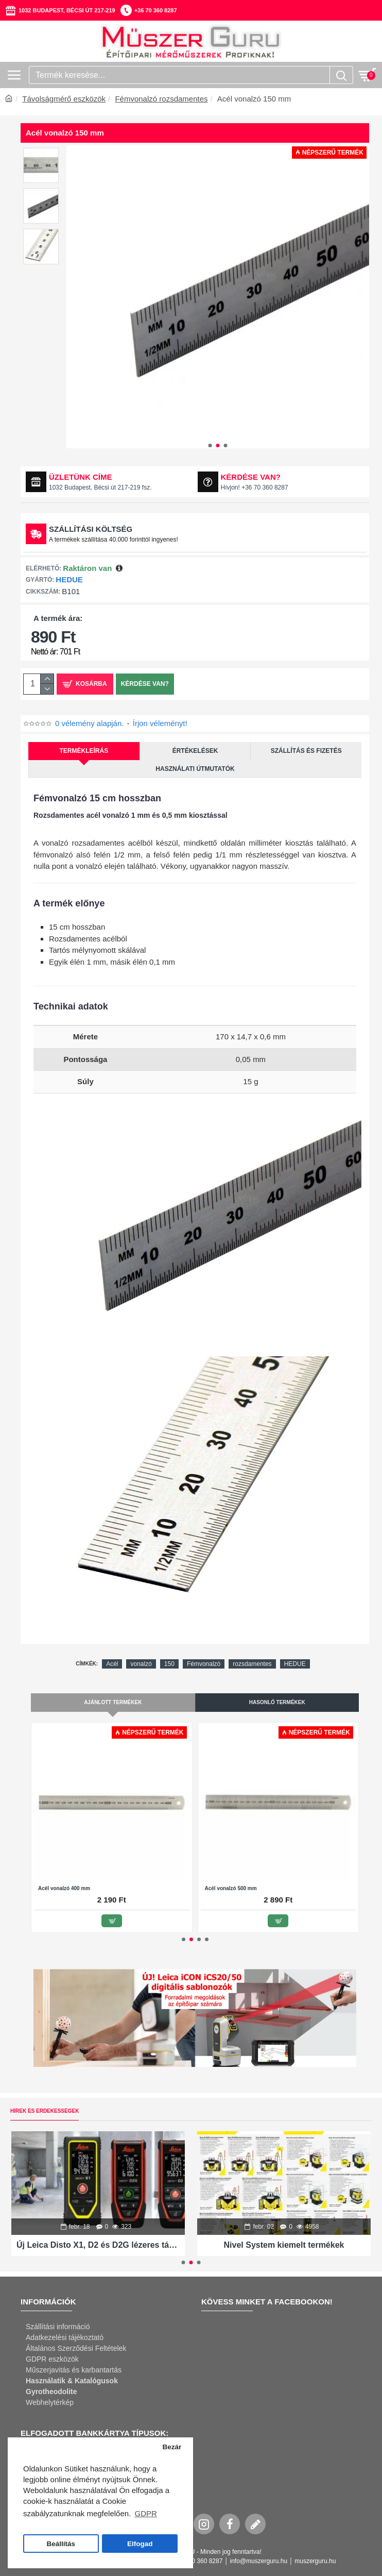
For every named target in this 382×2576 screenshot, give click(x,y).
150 (169, 1664)
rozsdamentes (252, 1664)
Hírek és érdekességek (44, 2111)
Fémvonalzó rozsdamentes (161, 98)
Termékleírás (84, 750)
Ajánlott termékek (113, 1702)
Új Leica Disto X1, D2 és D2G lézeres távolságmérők (98, 2245)
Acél (112, 1664)
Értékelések (195, 750)
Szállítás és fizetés (306, 750)
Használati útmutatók (194, 768)
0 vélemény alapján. (89, 723)
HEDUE (69, 579)
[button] (210, 445)
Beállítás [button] (61, 2544)
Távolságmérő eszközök (64, 98)
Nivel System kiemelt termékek (284, 2245)
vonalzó (140, 1664)
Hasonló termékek (277, 1702)
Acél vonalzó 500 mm (231, 1888)
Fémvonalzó (203, 1664)
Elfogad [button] (140, 2544)
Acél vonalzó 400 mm (64, 1888)
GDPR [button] (145, 2513)
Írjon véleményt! (160, 723)
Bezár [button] (171, 2447)
